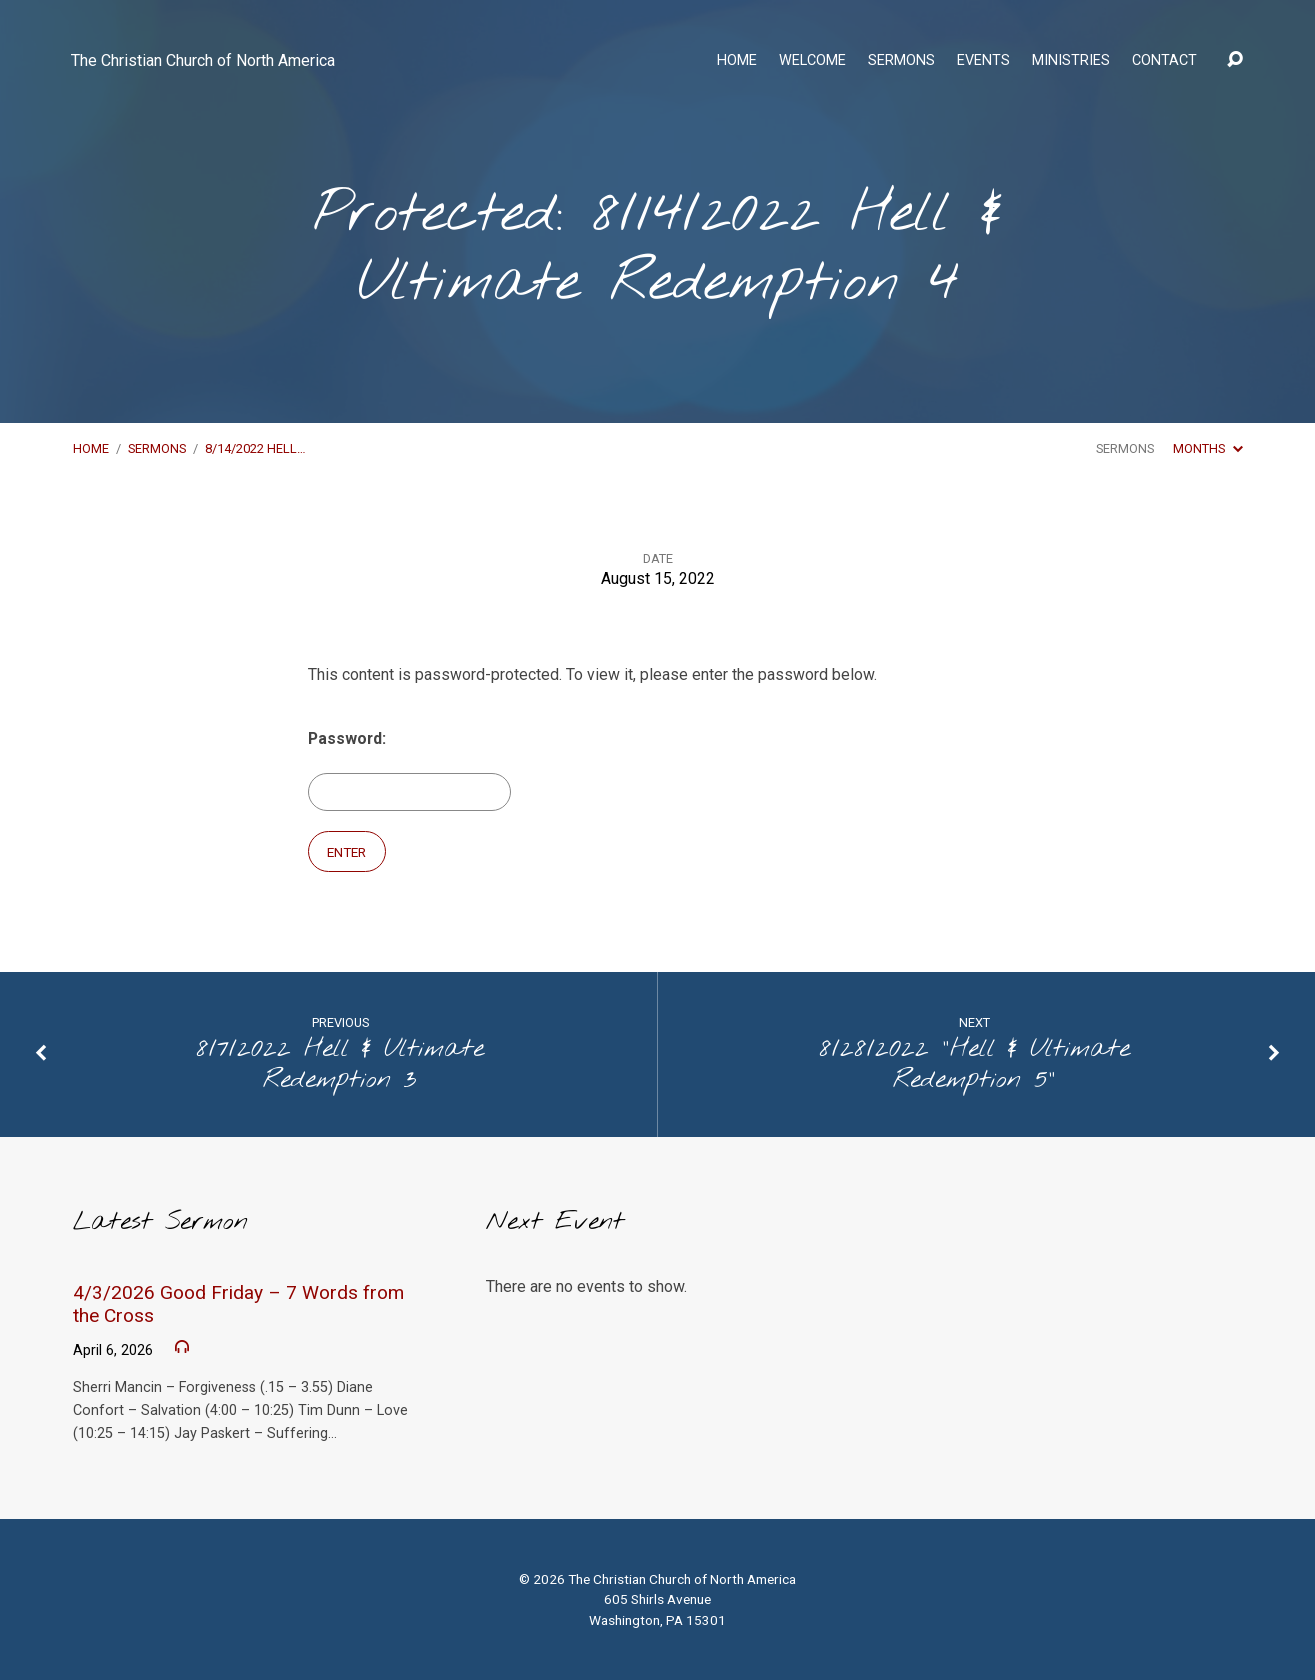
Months (1207, 448)
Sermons (901, 61)
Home (737, 61)
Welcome (812, 61)
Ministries (1071, 61)
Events (983, 61)
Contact (1164, 61)
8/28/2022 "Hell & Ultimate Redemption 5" (974, 1064)
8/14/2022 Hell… (255, 448)
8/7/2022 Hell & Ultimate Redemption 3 (340, 1064)
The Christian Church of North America (203, 60)
